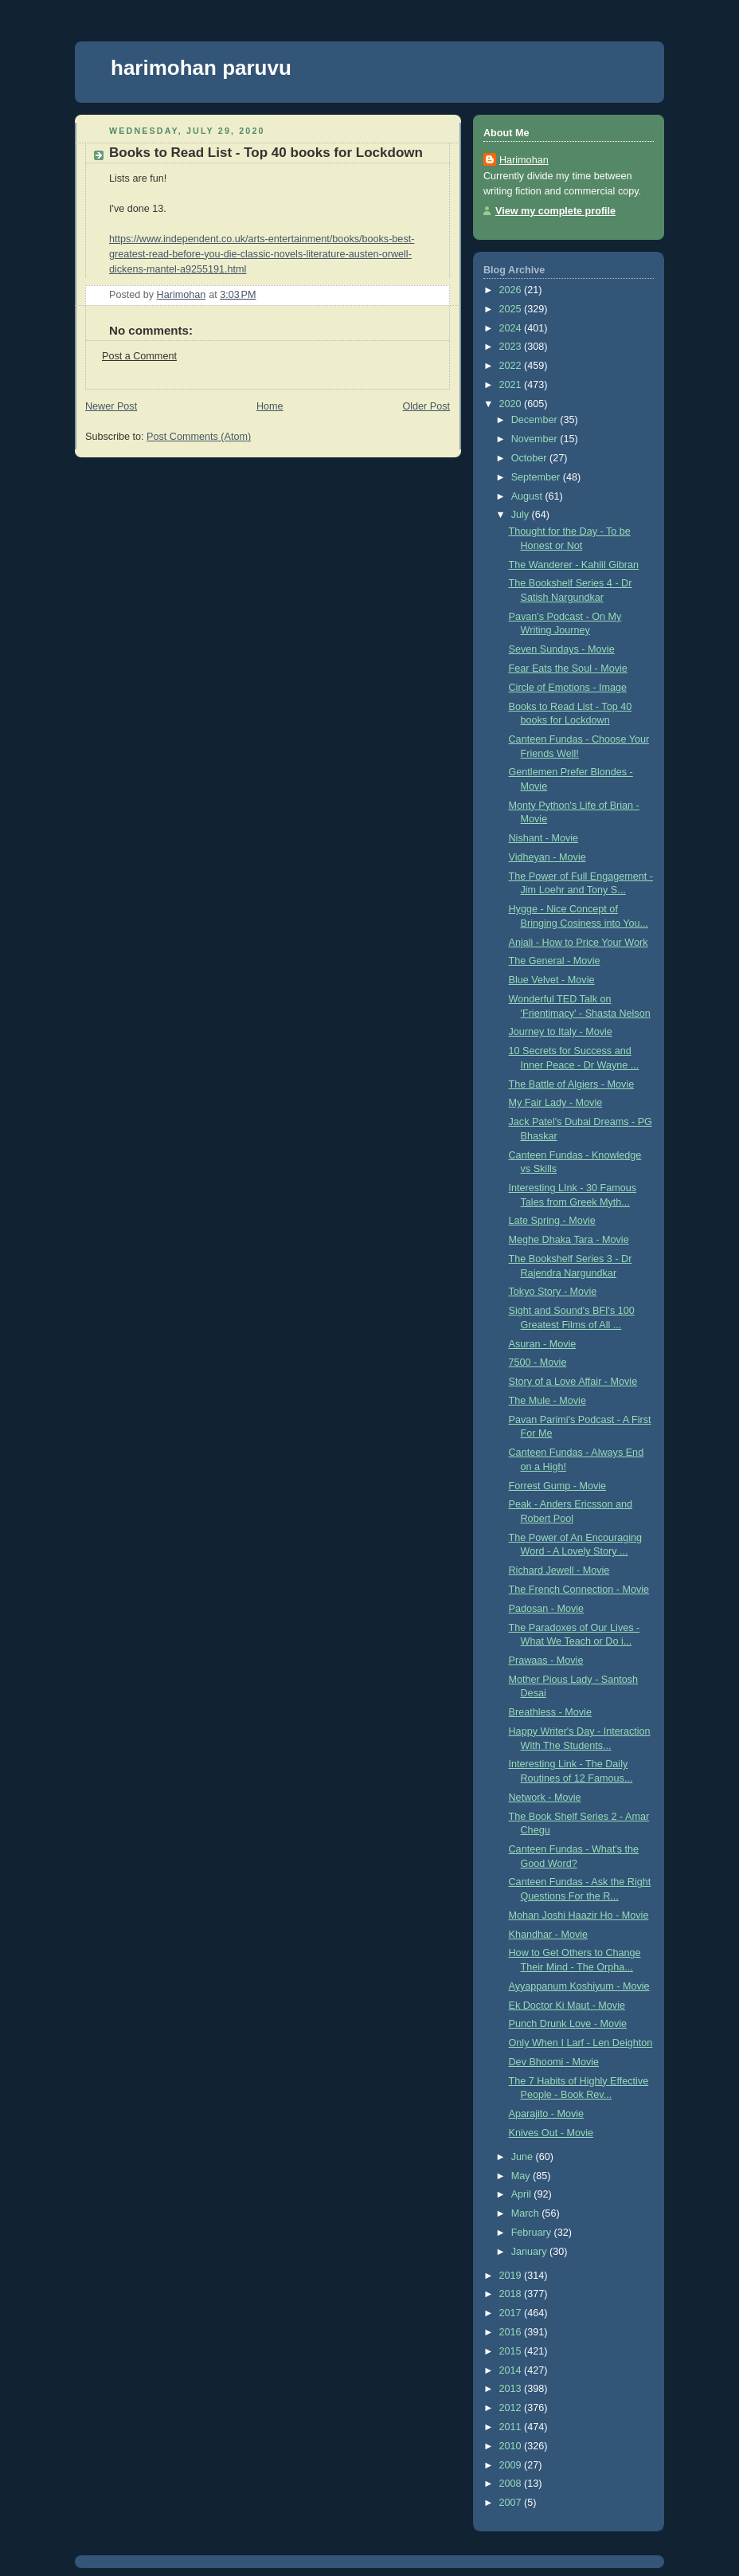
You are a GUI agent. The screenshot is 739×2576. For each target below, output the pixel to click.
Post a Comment (139, 356)
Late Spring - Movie (552, 1220)
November (536, 439)
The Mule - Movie (547, 1400)
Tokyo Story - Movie (553, 1291)
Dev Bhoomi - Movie (554, 2062)
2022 (512, 365)
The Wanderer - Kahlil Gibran (574, 564)
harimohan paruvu (201, 68)
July (521, 514)
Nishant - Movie (544, 838)
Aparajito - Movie (547, 2113)
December (536, 419)
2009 (512, 2465)
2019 (512, 2275)
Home (269, 406)
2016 (512, 2332)
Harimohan (524, 160)
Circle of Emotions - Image (568, 687)
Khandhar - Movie (548, 1934)
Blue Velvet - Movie (552, 980)
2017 (512, 2313)
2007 (512, 2502)
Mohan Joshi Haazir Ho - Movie (579, 1915)
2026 (512, 290)
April (522, 2194)
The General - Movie (554, 960)
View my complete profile (555, 211)
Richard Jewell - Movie (559, 1570)
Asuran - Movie (543, 1344)
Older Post (426, 406)
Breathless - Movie (550, 1712)
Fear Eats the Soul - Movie (568, 668)
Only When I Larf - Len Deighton (581, 2043)
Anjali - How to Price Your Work (578, 942)
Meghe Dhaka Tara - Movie (569, 1239)
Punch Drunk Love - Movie (568, 2023)
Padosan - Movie (547, 1608)
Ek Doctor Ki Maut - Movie (567, 2005)
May (522, 2176)
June (523, 2156)
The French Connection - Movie (579, 1589)
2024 (512, 328)
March (526, 2213)
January (530, 2251)
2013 (512, 2388)
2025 (512, 309)
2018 (512, 2294)
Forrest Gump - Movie (558, 1486)
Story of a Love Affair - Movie (573, 1381)
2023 (512, 346)
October (530, 458)
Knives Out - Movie (551, 2133)
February (532, 2232)
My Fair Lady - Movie (556, 1102)
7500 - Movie (538, 1362)
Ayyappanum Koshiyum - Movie (579, 1986)
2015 (512, 2351)
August (528, 496)
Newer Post (111, 406)
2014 (512, 2370)
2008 (512, 2483)
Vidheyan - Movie (547, 857)
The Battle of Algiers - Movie (572, 1084)
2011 (512, 2427)
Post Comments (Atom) (199, 436)
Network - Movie (545, 1797)
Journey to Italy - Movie (560, 1031)
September (537, 477)
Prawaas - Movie (546, 1660)
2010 (512, 2446)
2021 (512, 384)
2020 (512, 404)
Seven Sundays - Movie (562, 649)
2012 (512, 2407)
